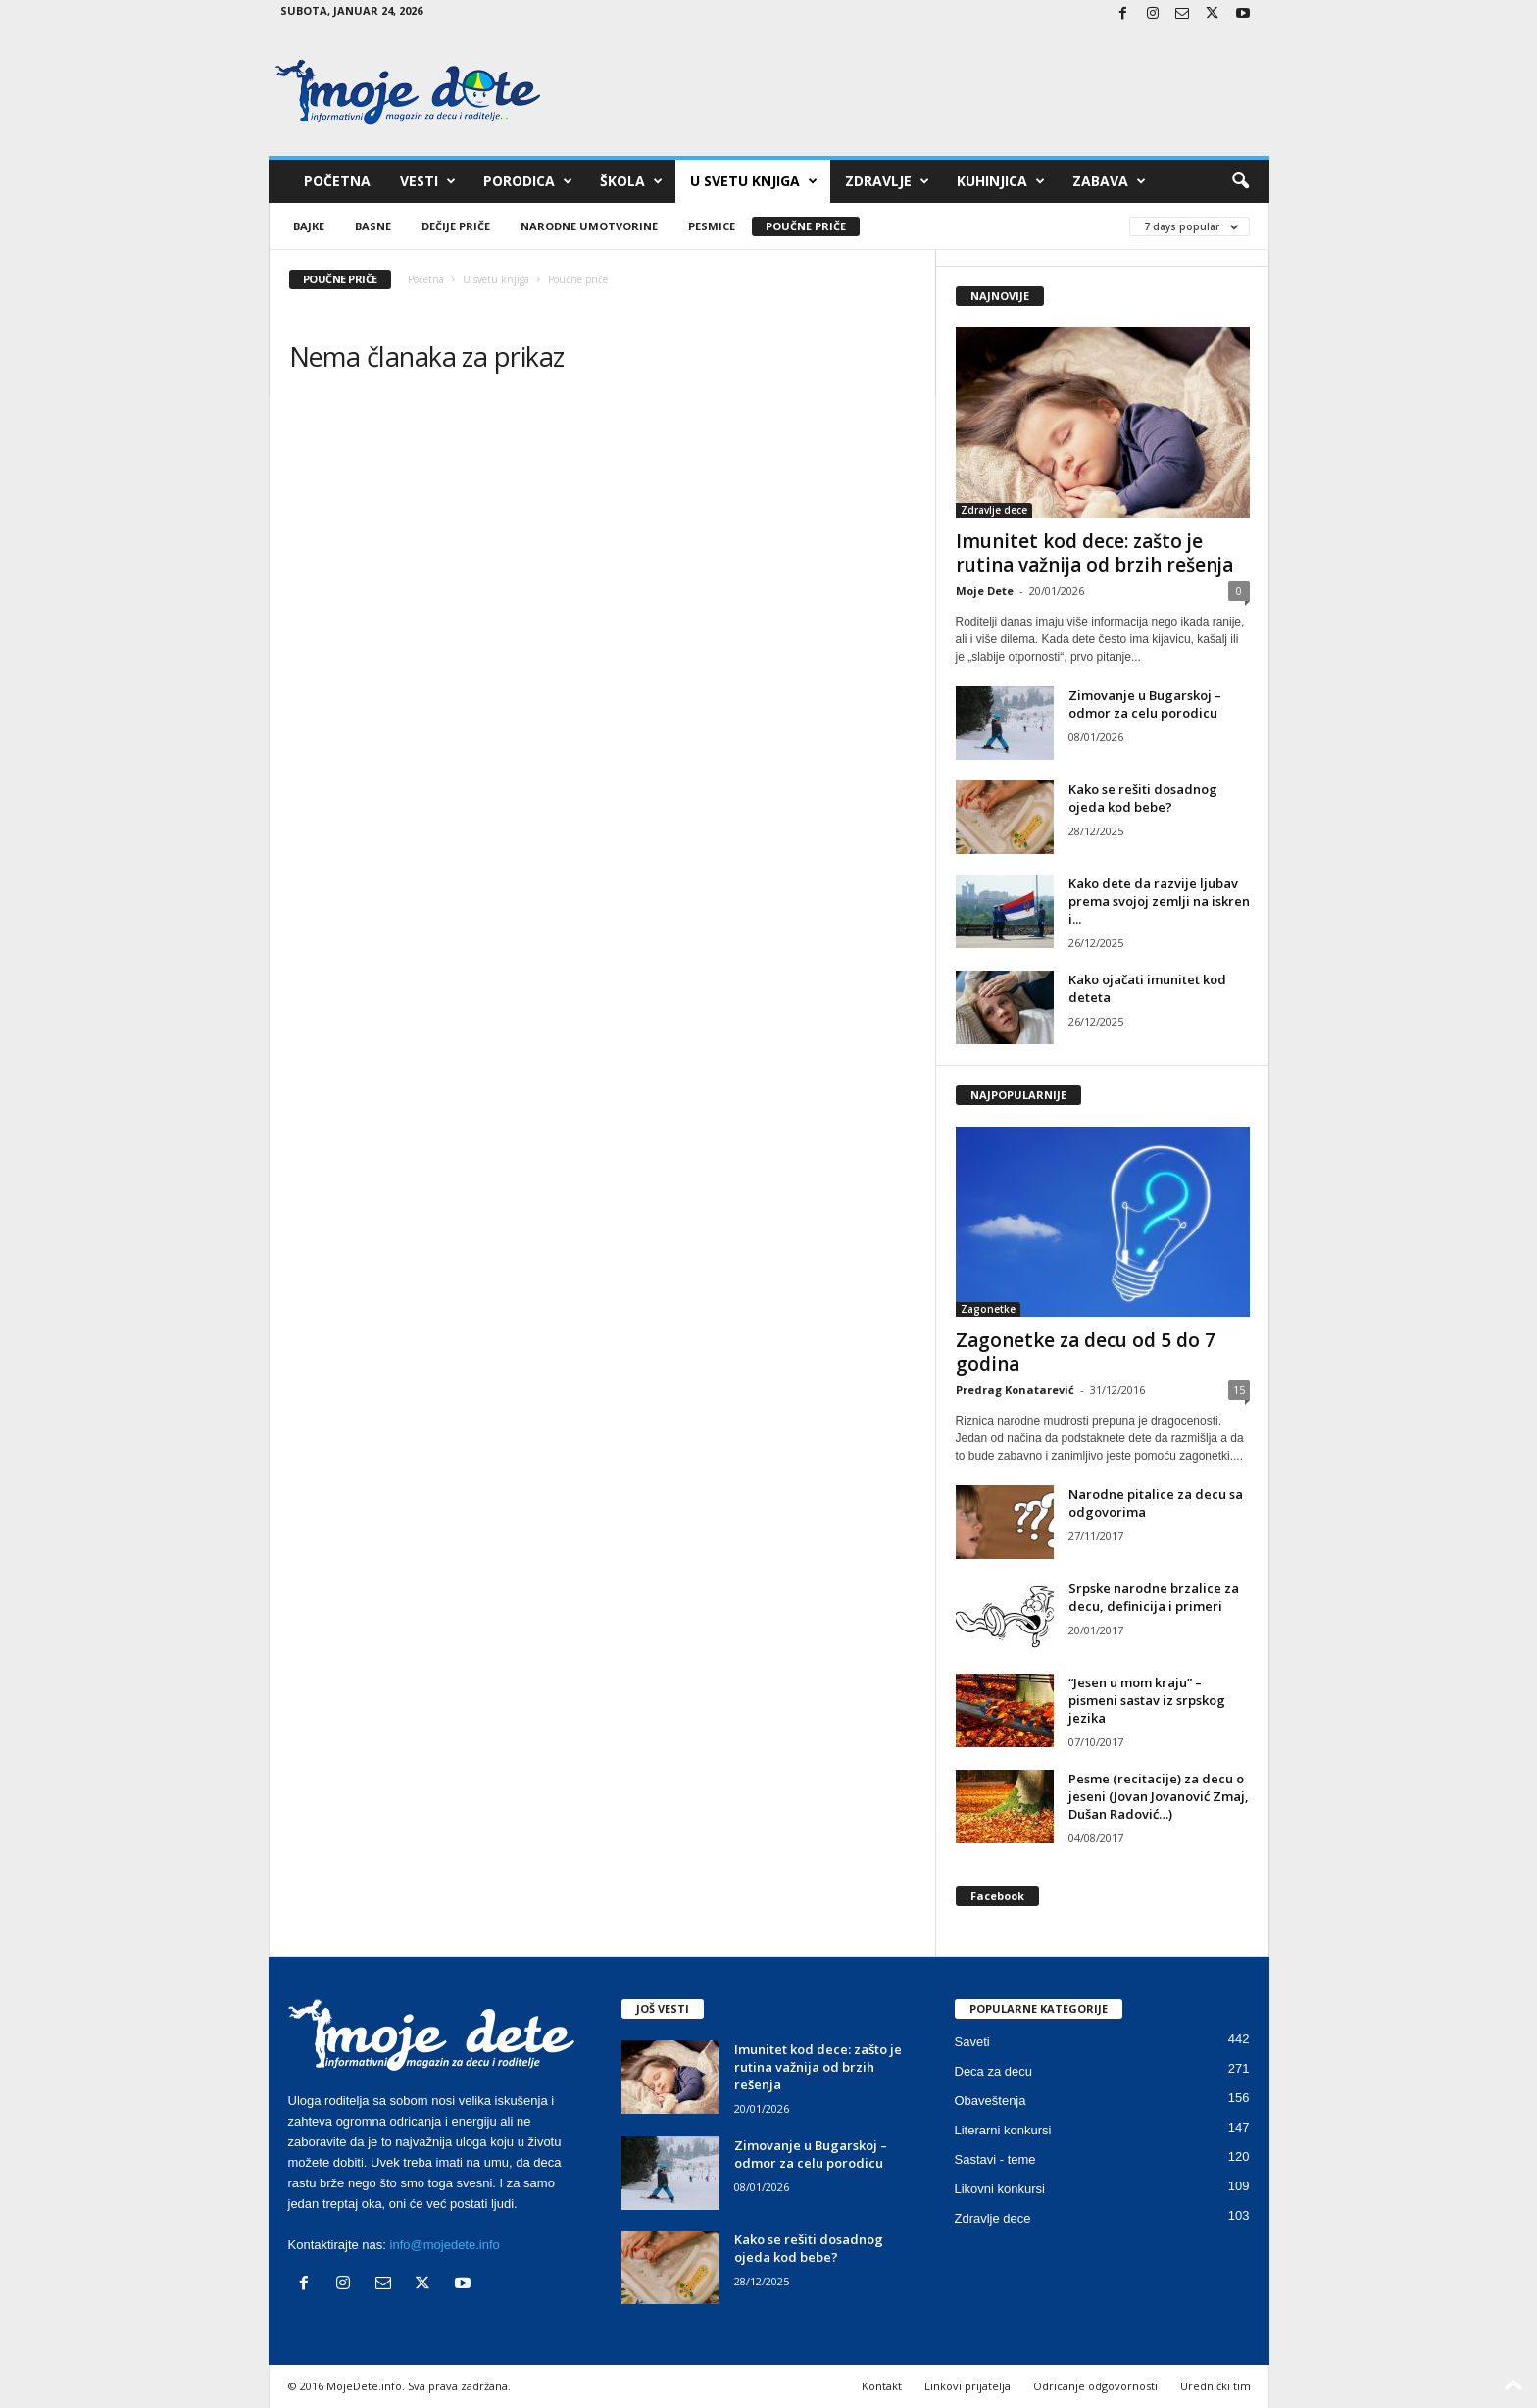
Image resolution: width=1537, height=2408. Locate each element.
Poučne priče (806, 226)
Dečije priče (455, 226)
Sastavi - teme (995, 2159)
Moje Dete (985, 590)
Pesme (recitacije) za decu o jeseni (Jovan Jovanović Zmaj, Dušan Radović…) (1158, 1796)
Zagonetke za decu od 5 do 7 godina (1085, 1352)
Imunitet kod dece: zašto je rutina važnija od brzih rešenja (1094, 552)
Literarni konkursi (1003, 2130)
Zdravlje (887, 181)
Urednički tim (1215, 2386)
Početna (337, 181)
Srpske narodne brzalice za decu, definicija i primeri (1153, 1597)
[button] (1240, 181)
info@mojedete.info (445, 2244)
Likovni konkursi (1000, 2189)
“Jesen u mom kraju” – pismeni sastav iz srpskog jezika (1146, 1700)
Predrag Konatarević (1015, 1389)
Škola (631, 181)
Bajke (308, 226)
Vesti (428, 181)
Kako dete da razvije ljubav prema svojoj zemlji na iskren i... (1159, 901)
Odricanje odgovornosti (1095, 2386)
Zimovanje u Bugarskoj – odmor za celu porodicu (1144, 704)
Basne (373, 226)
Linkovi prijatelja (967, 2386)
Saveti (972, 2041)
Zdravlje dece (994, 510)
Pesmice (711, 226)
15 (1239, 1389)
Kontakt (882, 2386)
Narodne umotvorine (589, 226)
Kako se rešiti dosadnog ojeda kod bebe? (1142, 798)
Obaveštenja (990, 2100)
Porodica (527, 181)
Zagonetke (988, 1309)
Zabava (1109, 181)
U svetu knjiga (754, 181)
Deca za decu (994, 2071)
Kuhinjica (1001, 181)
